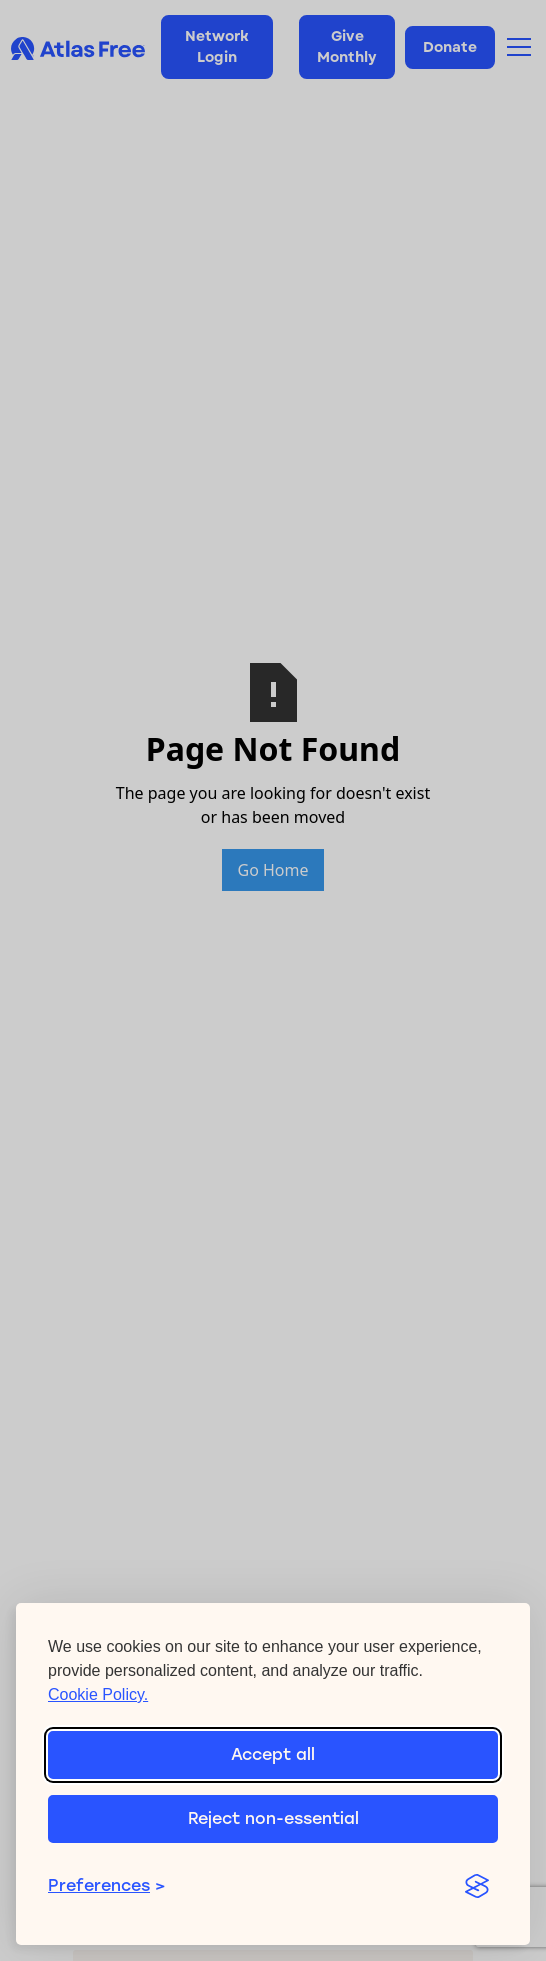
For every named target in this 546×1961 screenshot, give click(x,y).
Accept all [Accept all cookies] (273, 1754)
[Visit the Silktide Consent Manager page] (477, 1886)
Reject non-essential (273, 1818)
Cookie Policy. (98, 1694)
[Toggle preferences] (244, 1886)
